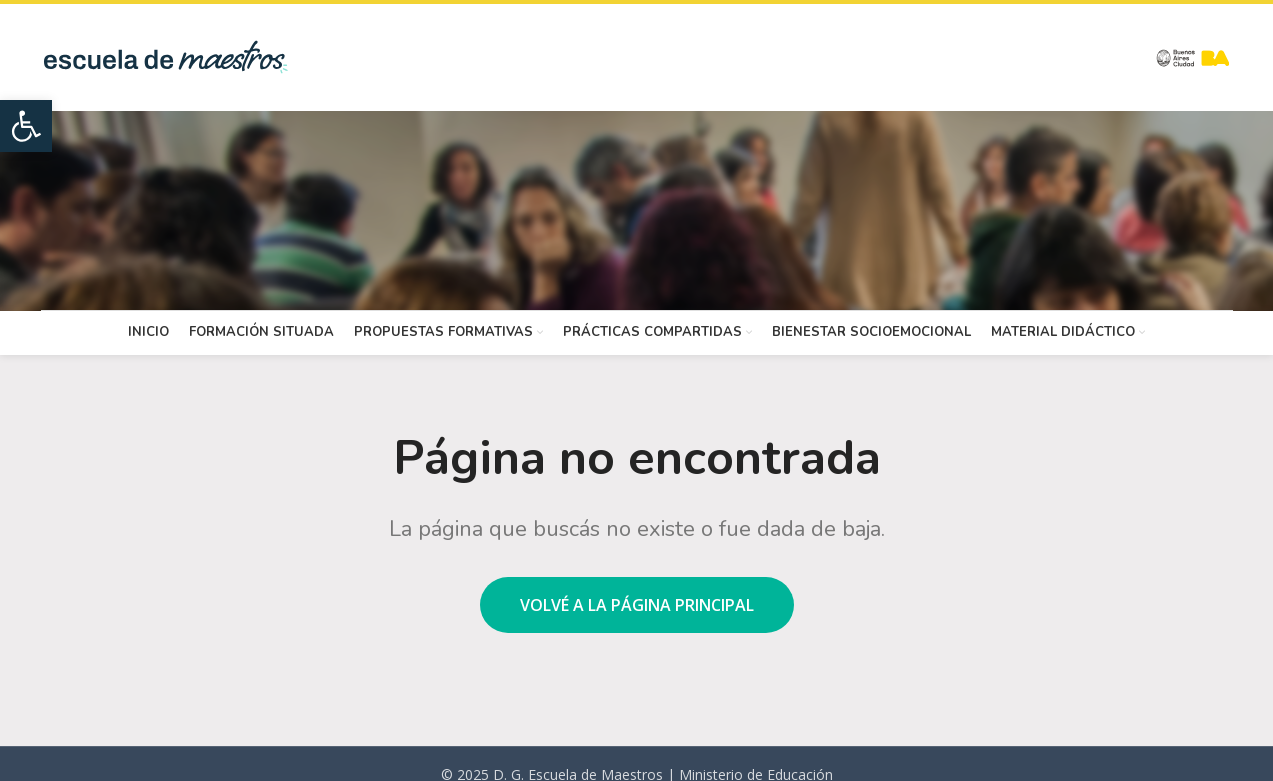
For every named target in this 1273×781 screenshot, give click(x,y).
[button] (26, 126)
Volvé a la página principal (637, 605)
